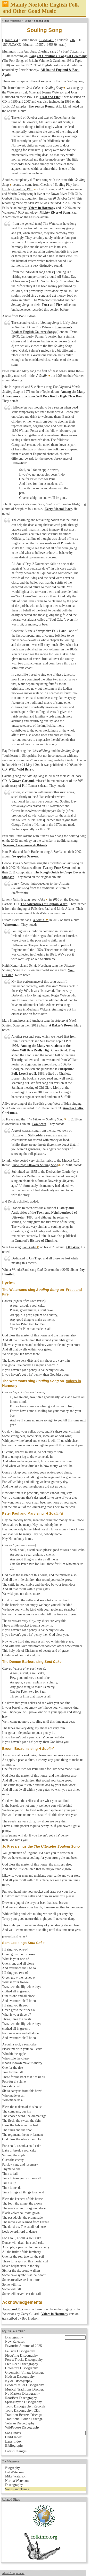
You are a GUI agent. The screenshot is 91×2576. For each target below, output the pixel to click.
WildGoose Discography (22, 2427)
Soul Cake (38, 899)
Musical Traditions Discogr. (24, 2389)
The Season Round (41, 106)
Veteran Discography (19, 2423)
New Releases (15, 2341)
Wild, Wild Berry (20, 769)
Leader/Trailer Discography (24, 2385)
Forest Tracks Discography (24, 2359)
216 (72, 40)
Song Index (13, 2433)
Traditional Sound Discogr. (24, 2419)
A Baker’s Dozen (61, 1025)
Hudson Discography (20, 2376)
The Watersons (13, 20)
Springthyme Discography (23, 2402)
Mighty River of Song (55, 212)
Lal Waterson (14, 2472)
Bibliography (14, 2445)
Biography (12, 2468)
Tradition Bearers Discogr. (23, 2415)
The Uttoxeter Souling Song (45, 1119)
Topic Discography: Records (25, 2406)
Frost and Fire (50, 97)
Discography (14, 2337)
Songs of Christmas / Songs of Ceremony (57, 56)
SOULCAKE (12, 44)
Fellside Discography (20, 2351)
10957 (39, 44)
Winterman (11, 924)
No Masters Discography (22, 2393)
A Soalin (42, 376)
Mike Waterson (15, 2476)
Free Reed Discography (21, 2364)
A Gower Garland (21, 781)
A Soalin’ (53, 1513)
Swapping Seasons (25, 856)
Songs (28, 20)
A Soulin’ (39, 920)
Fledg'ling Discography (21, 2355)
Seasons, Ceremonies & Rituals (25, 845)
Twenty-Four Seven (56, 868)
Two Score (39, 1124)
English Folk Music (13, 2331)
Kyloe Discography (18, 2381)
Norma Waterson (17, 2481)
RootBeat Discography (21, 2398)
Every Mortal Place (58, 509)
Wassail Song (41, 751)
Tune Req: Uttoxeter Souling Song (35, 1165)
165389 (52, 44)
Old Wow (73, 1247)
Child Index (13, 2437)
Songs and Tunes (17, 2489)
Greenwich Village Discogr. (24, 2372)
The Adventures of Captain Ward (43, 904)
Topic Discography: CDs (22, 2410)
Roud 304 (11, 40)
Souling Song (54, 88)
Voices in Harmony (41, 208)
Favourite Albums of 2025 (23, 2346)
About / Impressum (13, 2573)
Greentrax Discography (21, 2368)
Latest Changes (15, 2451)
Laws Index (13, 2441)
